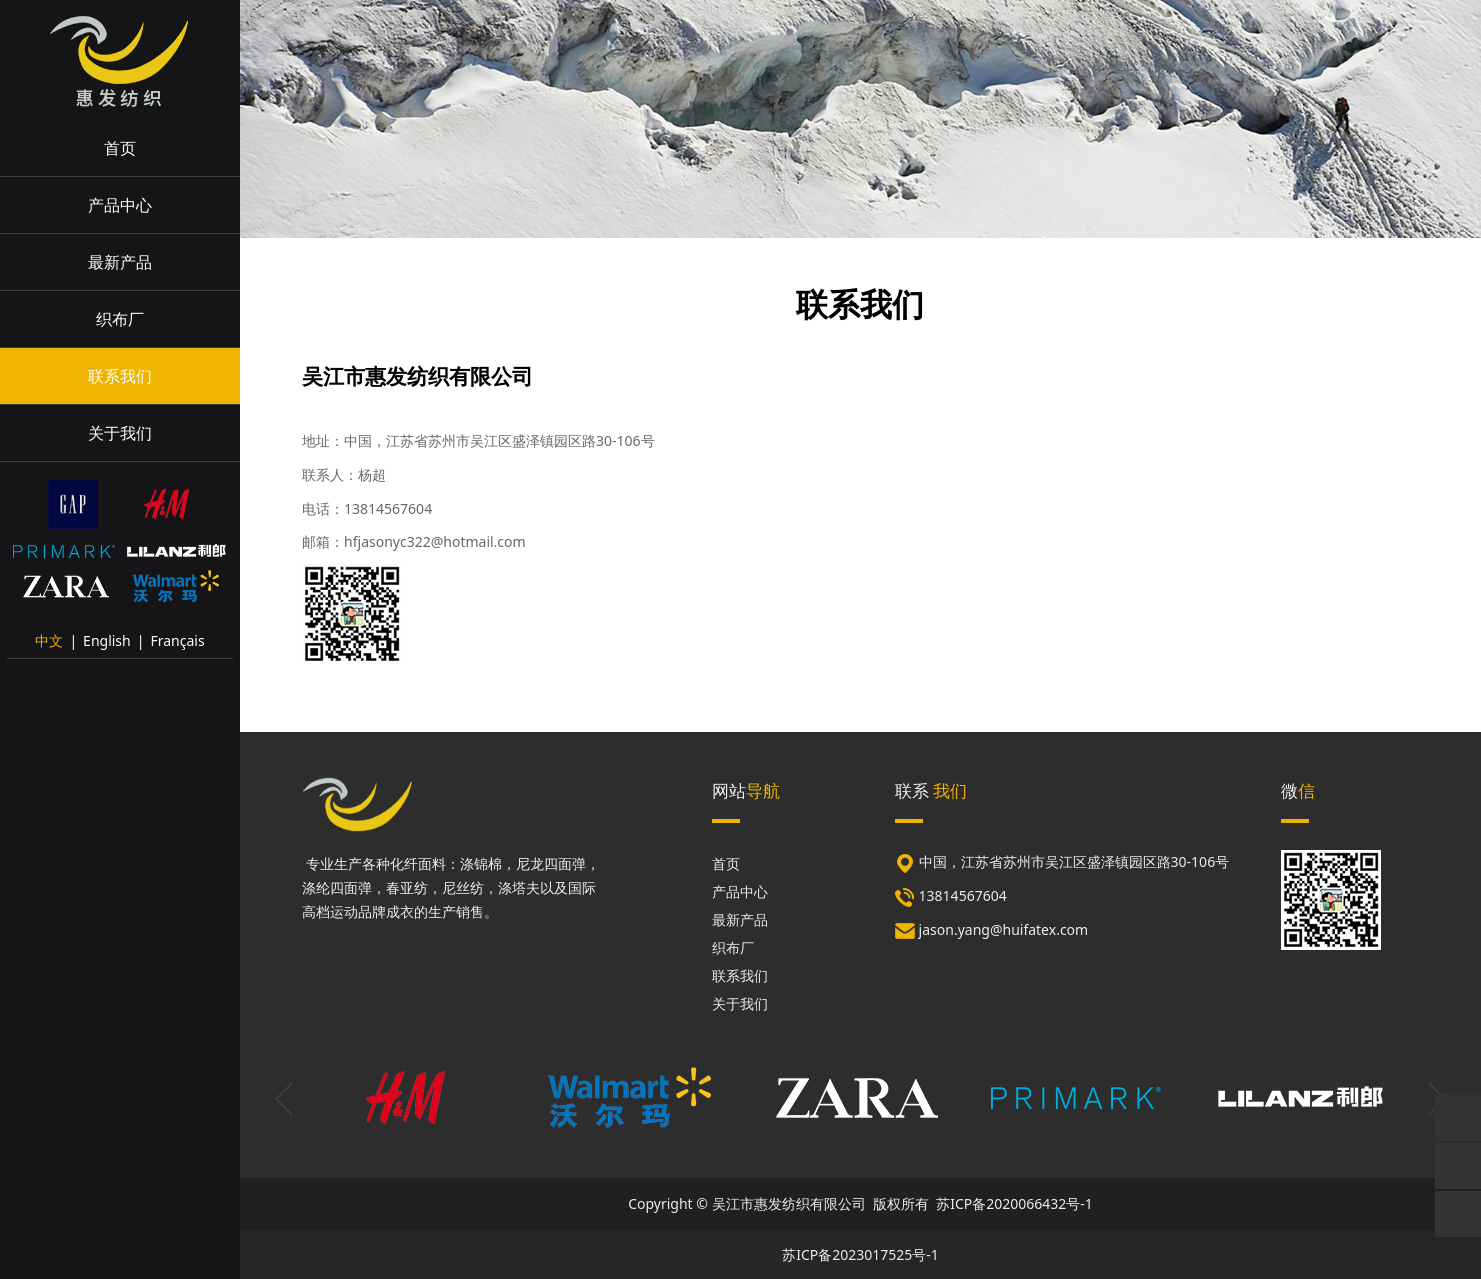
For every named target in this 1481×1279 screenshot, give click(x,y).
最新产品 (120, 262)
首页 (120, 148)
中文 (49, 640)
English (107, 640)
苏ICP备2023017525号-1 (860, 1254)
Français (177, 640)
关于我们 (120, 433)
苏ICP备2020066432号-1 (1014, 1203)
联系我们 (120, 376)
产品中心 (120, 205)
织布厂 (120, 319)
